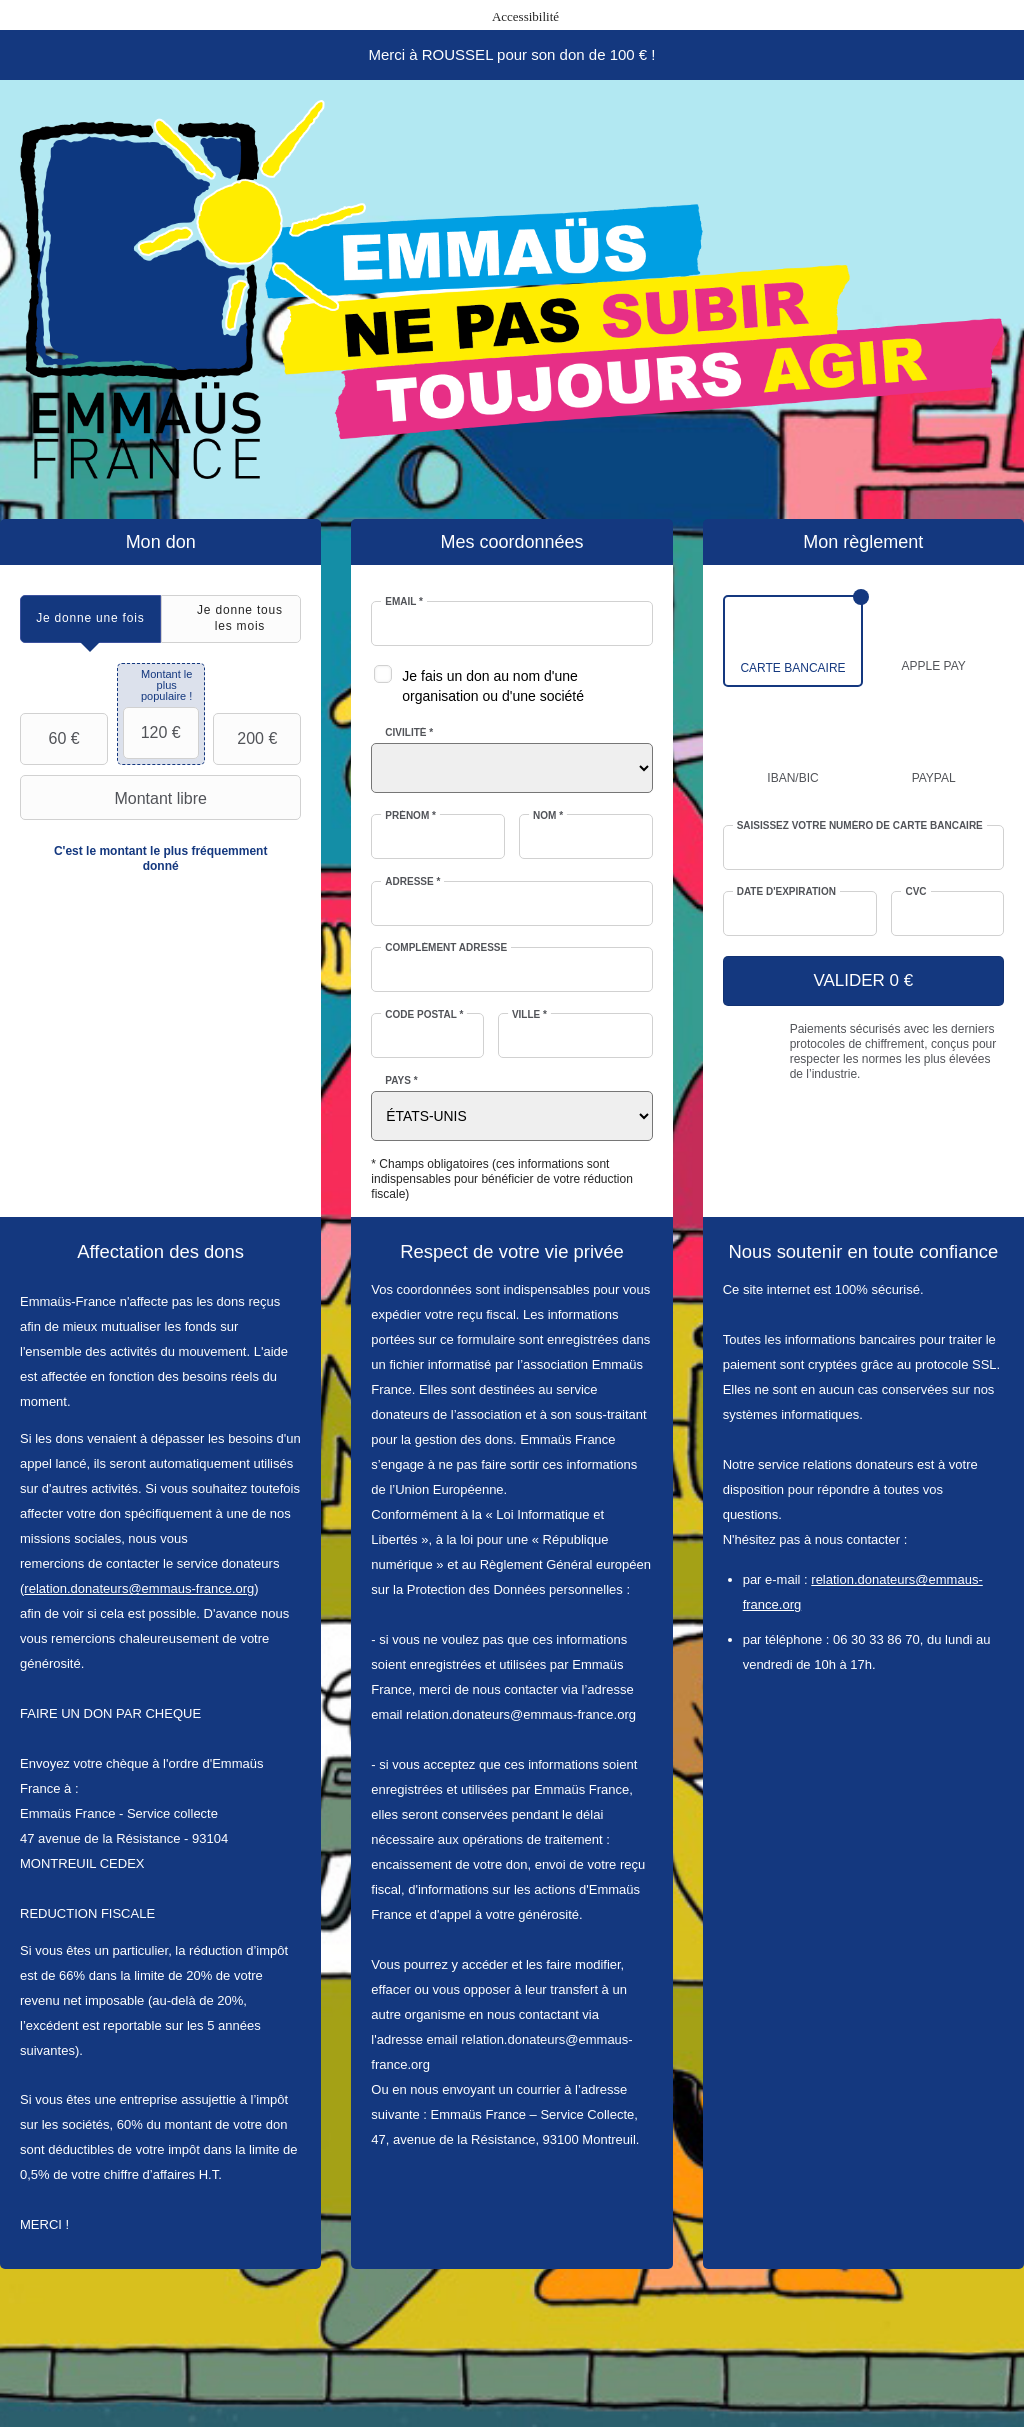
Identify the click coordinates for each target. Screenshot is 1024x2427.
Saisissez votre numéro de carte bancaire (860, 825)
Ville (529, 1014)
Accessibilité (525, 16)
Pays (401, 1080)
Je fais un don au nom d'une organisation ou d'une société (493, 686)
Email (404, 601)
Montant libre (116, 798)
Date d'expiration (786, 891)
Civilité (409, 732)
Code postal (424, 1014)
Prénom (410, 815)
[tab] (90, 618)
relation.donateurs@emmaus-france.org (139, 1588)
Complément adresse (446, 947)
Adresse (412, 881)
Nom (548, 815)
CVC (915, 891)
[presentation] (90, 618)
